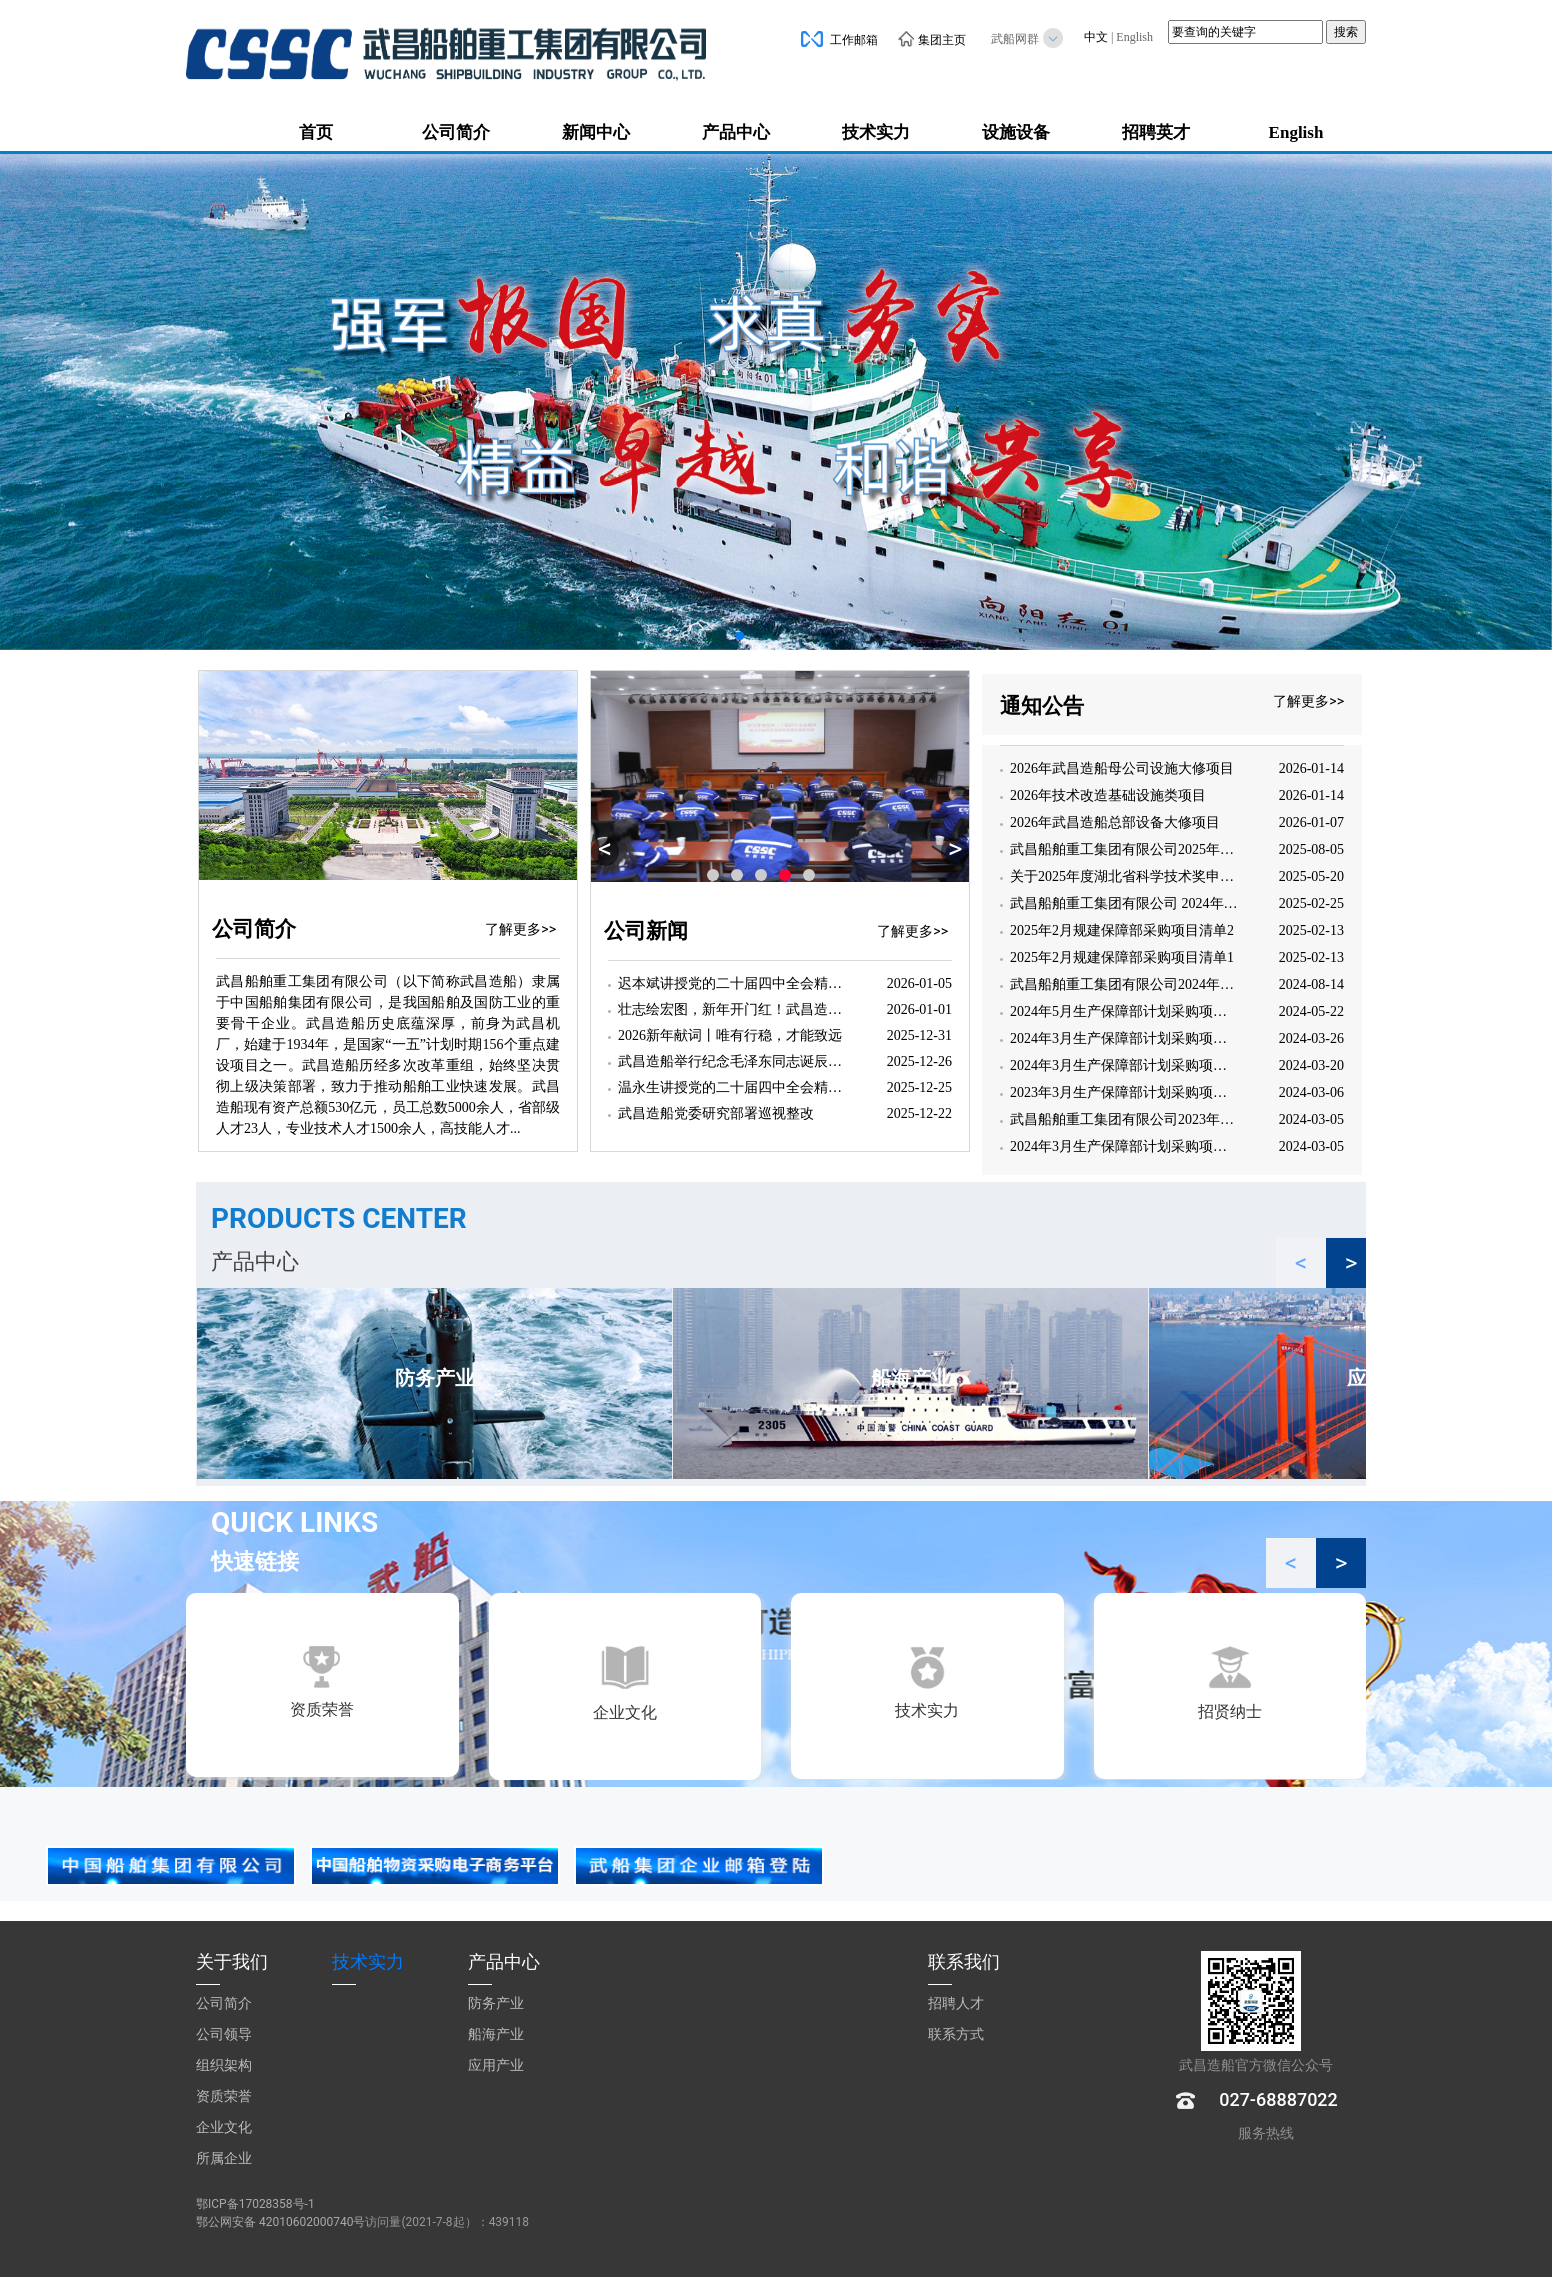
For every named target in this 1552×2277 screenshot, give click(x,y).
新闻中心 (596, 132)
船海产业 (496, 2034)
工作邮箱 (839, 40)
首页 (316, 132)
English (1134, 37)
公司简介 (456, 132)
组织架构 (224, 2065)
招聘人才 (956, 2003)
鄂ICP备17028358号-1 (255, 2204)
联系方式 (956, 2034)
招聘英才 (1156, 132)
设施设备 (1016, 132)
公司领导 (224, 2034)
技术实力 (876, 132)
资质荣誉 (224, 2096)
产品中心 (736, 132)
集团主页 (932, 40)
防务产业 (496, 2003)
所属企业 (224, 2158)
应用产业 (496, 2065)
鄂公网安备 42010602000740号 (280, 2222)
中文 (1096, 37)
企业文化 (224, 2127)
